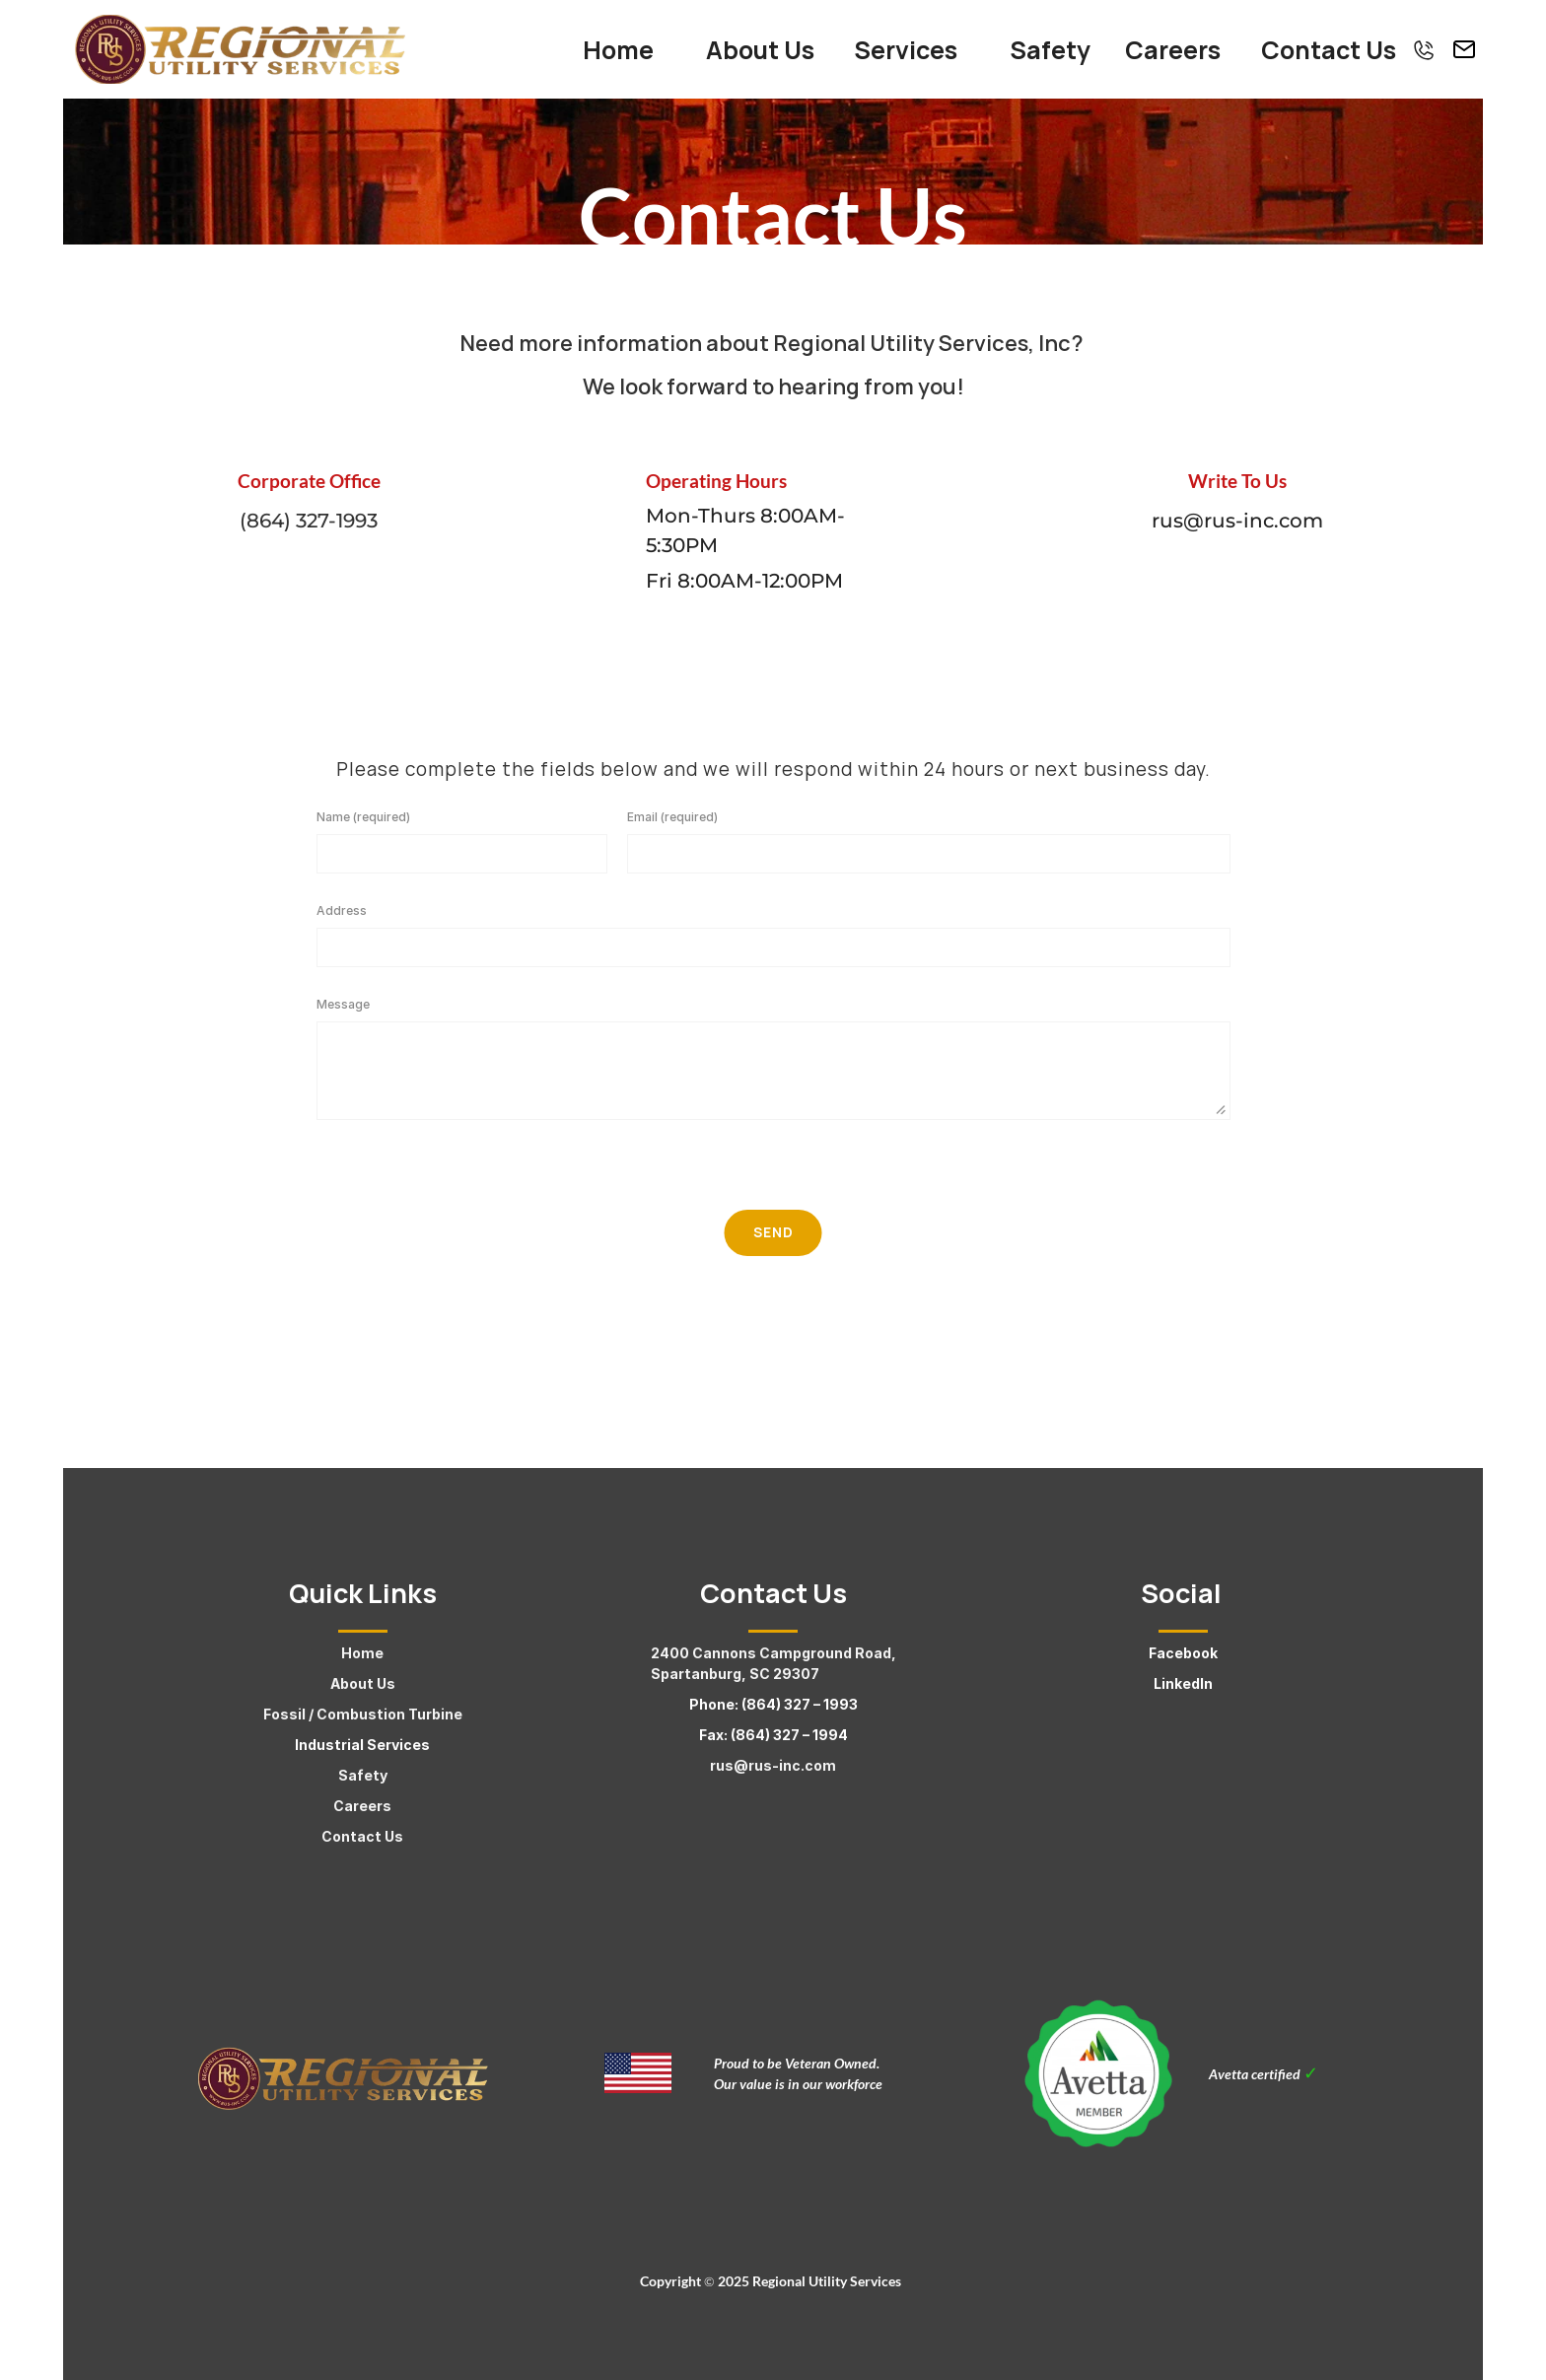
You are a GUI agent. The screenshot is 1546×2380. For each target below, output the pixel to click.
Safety (362, 1775)
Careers (362, 1805)
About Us (362, 1683)
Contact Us (362, 1836)
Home (362, 1653)
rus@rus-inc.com (773, 1765)
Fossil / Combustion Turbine (362, 1714)
